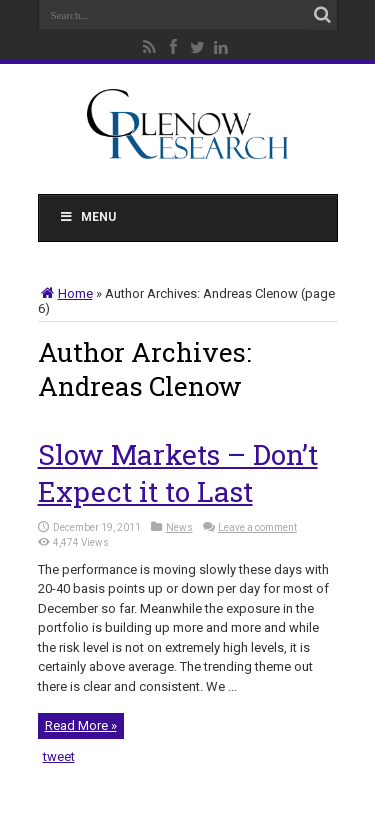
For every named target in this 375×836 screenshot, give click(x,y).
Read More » (81, 725)
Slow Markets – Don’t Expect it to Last (178, 473)
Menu (88, 217)
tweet (59, 756)
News (179, 527)
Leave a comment (257, 527)
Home (65, 293)
